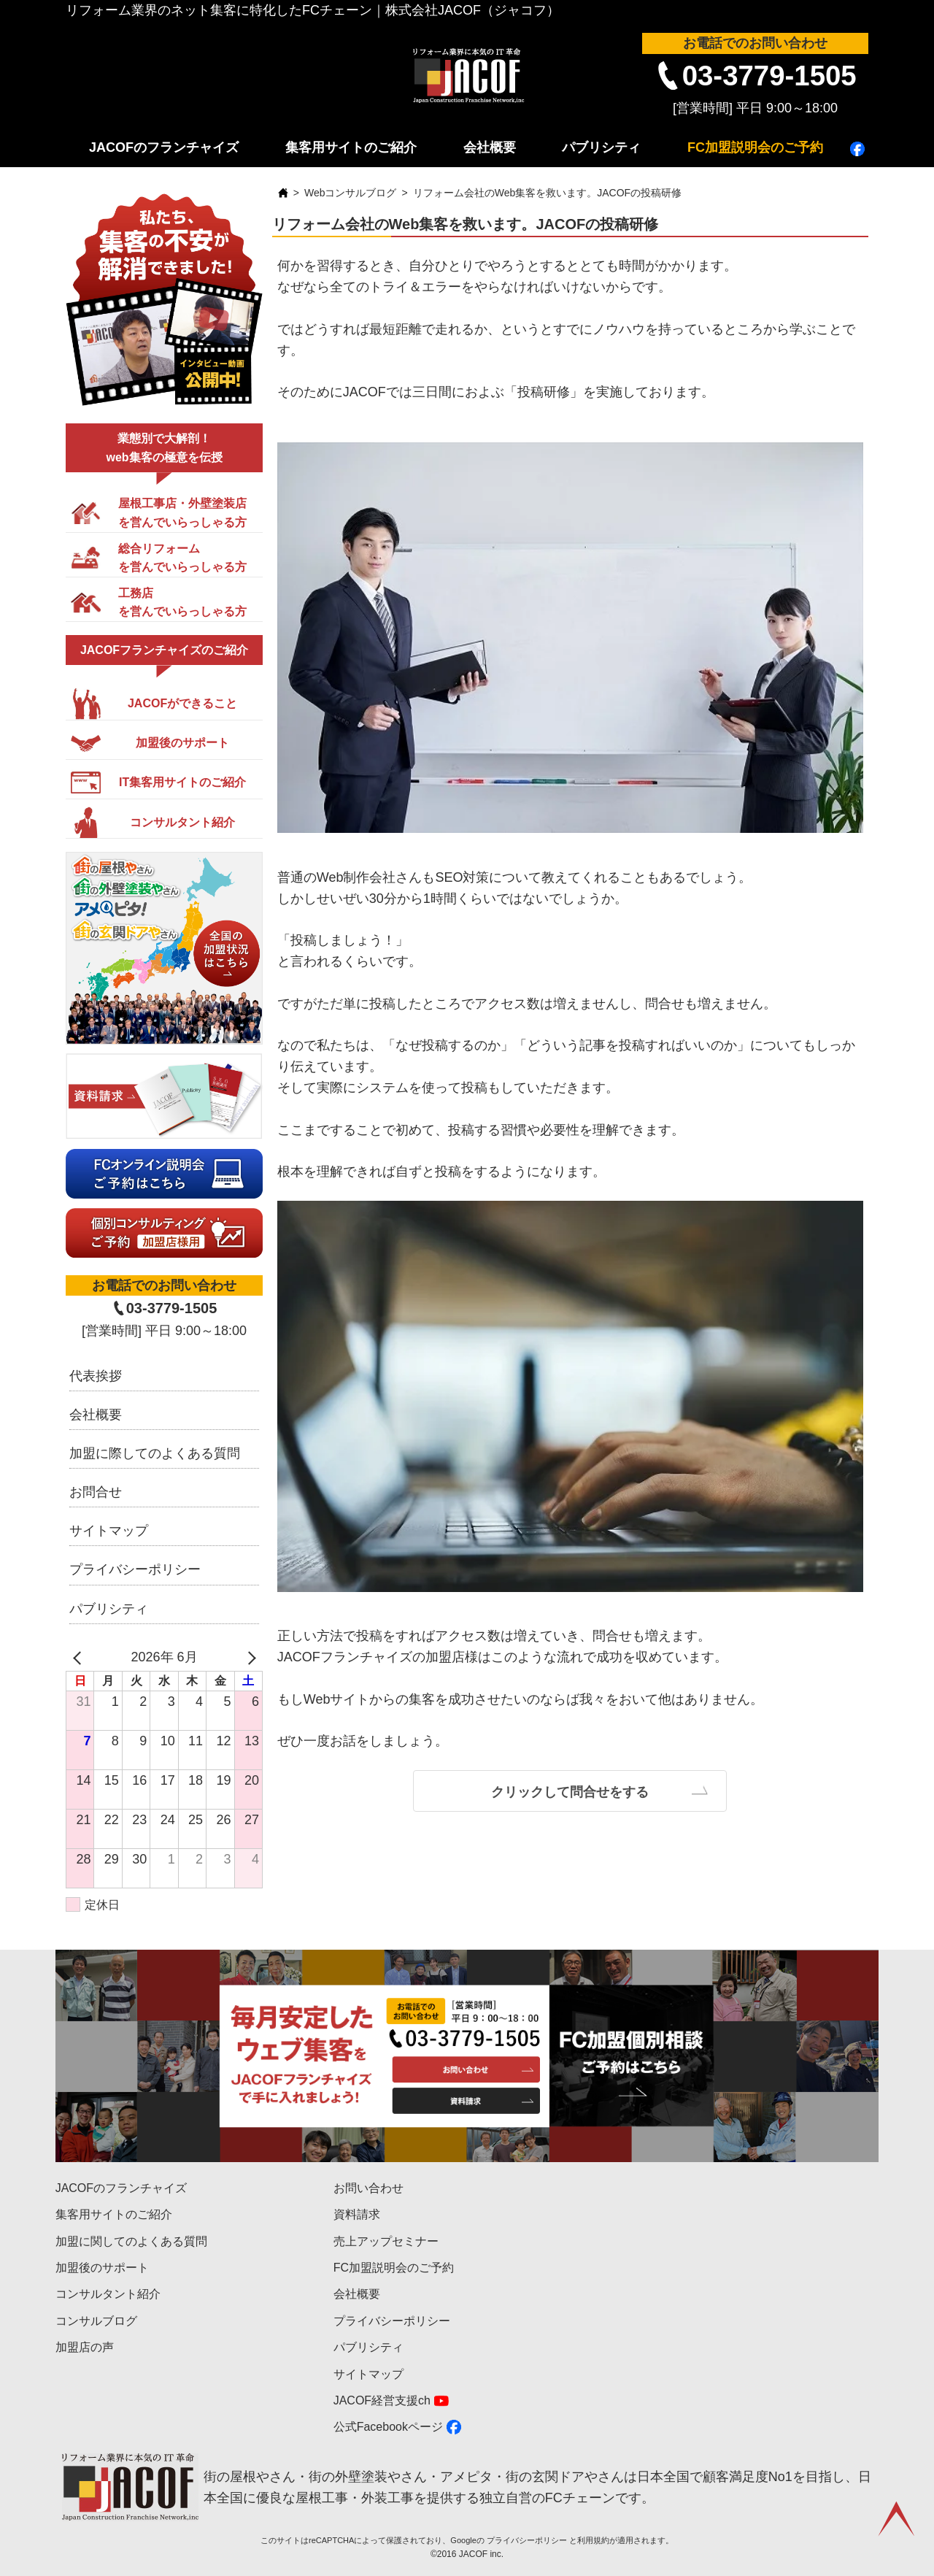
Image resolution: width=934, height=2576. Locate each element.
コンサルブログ (96, 2321)
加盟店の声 (84, 2347)
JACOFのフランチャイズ (164, 147)
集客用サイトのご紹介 (351, 147)
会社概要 (489, 147)
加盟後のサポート (102, 2267)
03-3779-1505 (769, 75)
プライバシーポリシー (135, 1569)
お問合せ (95, 1492)
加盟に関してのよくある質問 (131, 2241)
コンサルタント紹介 (108, 2294)
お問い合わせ (368, 2188)
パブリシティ (601, 147)
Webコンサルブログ (350, 193)
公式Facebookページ (388, 2427)
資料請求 (356, 2214)
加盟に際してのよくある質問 (154, 1453)
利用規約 (593, 2540)
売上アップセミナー (386, 2241)
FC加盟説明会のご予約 (755, 147)
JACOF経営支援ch (382, 2400)
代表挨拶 (95, 1376)
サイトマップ (108, 1530)
